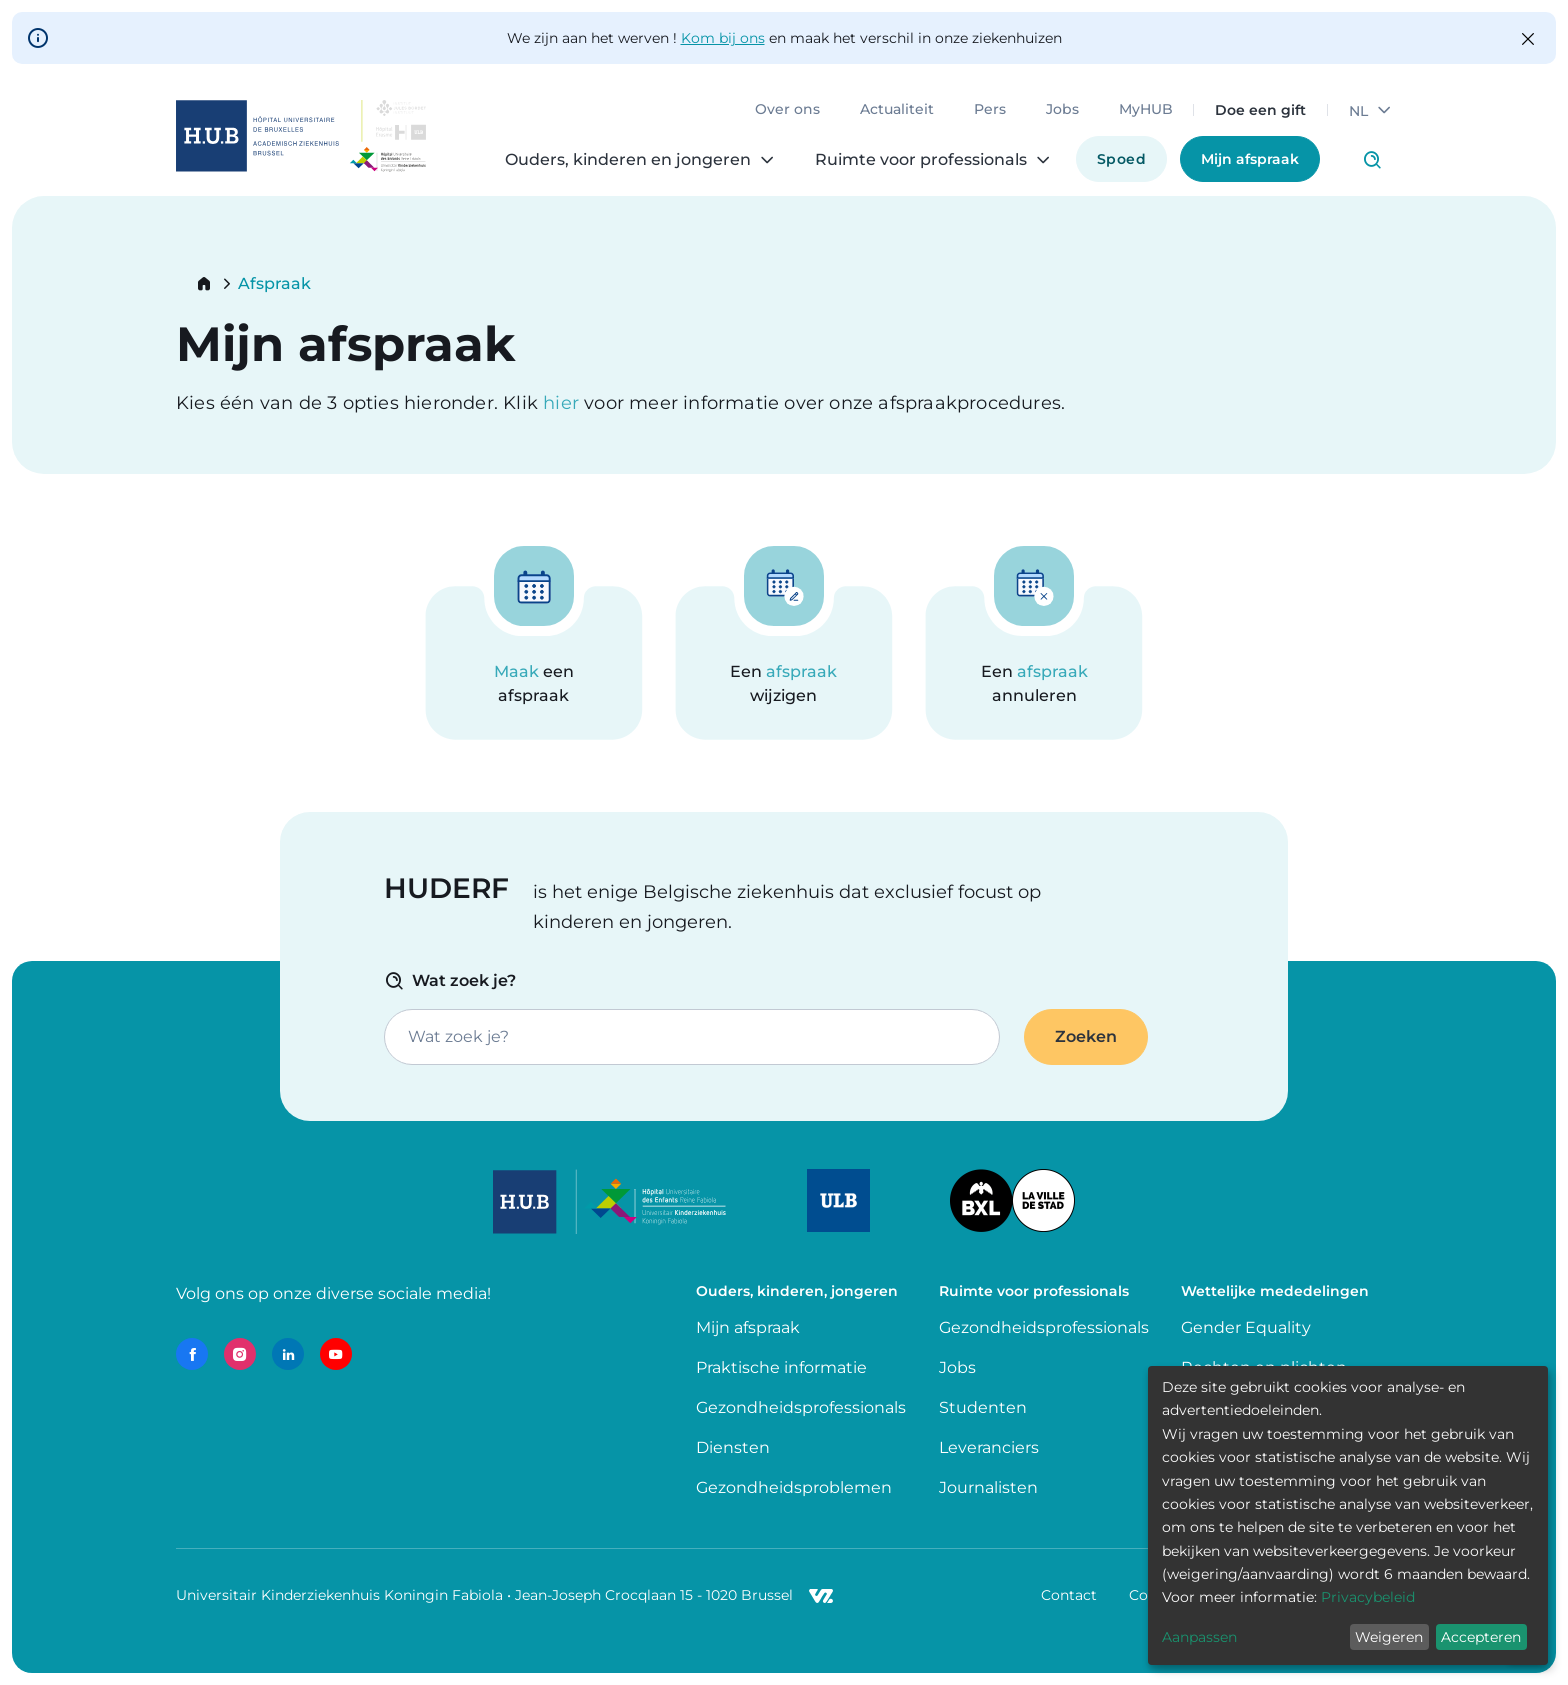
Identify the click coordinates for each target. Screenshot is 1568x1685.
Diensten (733, 1447)
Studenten (983, 1407)
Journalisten (988, 1487)
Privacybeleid (1368, 1597)
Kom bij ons (723, 38)
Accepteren (1481, 1637)
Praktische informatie (783, 1367)
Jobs (1062, 110)
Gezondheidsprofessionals (801, 1407)
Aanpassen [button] (1199, 1637)
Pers (990, 110)
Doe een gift (1260, 110)
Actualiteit (897, 110)
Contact (1069, 1595)
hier (563, 403)
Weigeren (1389, 1637)
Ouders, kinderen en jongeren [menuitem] (628, 160)
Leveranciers (989, 1447)
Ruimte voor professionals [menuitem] (921, 160)
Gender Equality (1246, 1327)
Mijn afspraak (1250, 159)
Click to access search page (1372, 160)
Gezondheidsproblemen (794, 1487)
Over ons (787, 110)
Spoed (1121, 159)
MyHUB (1146, 110)
